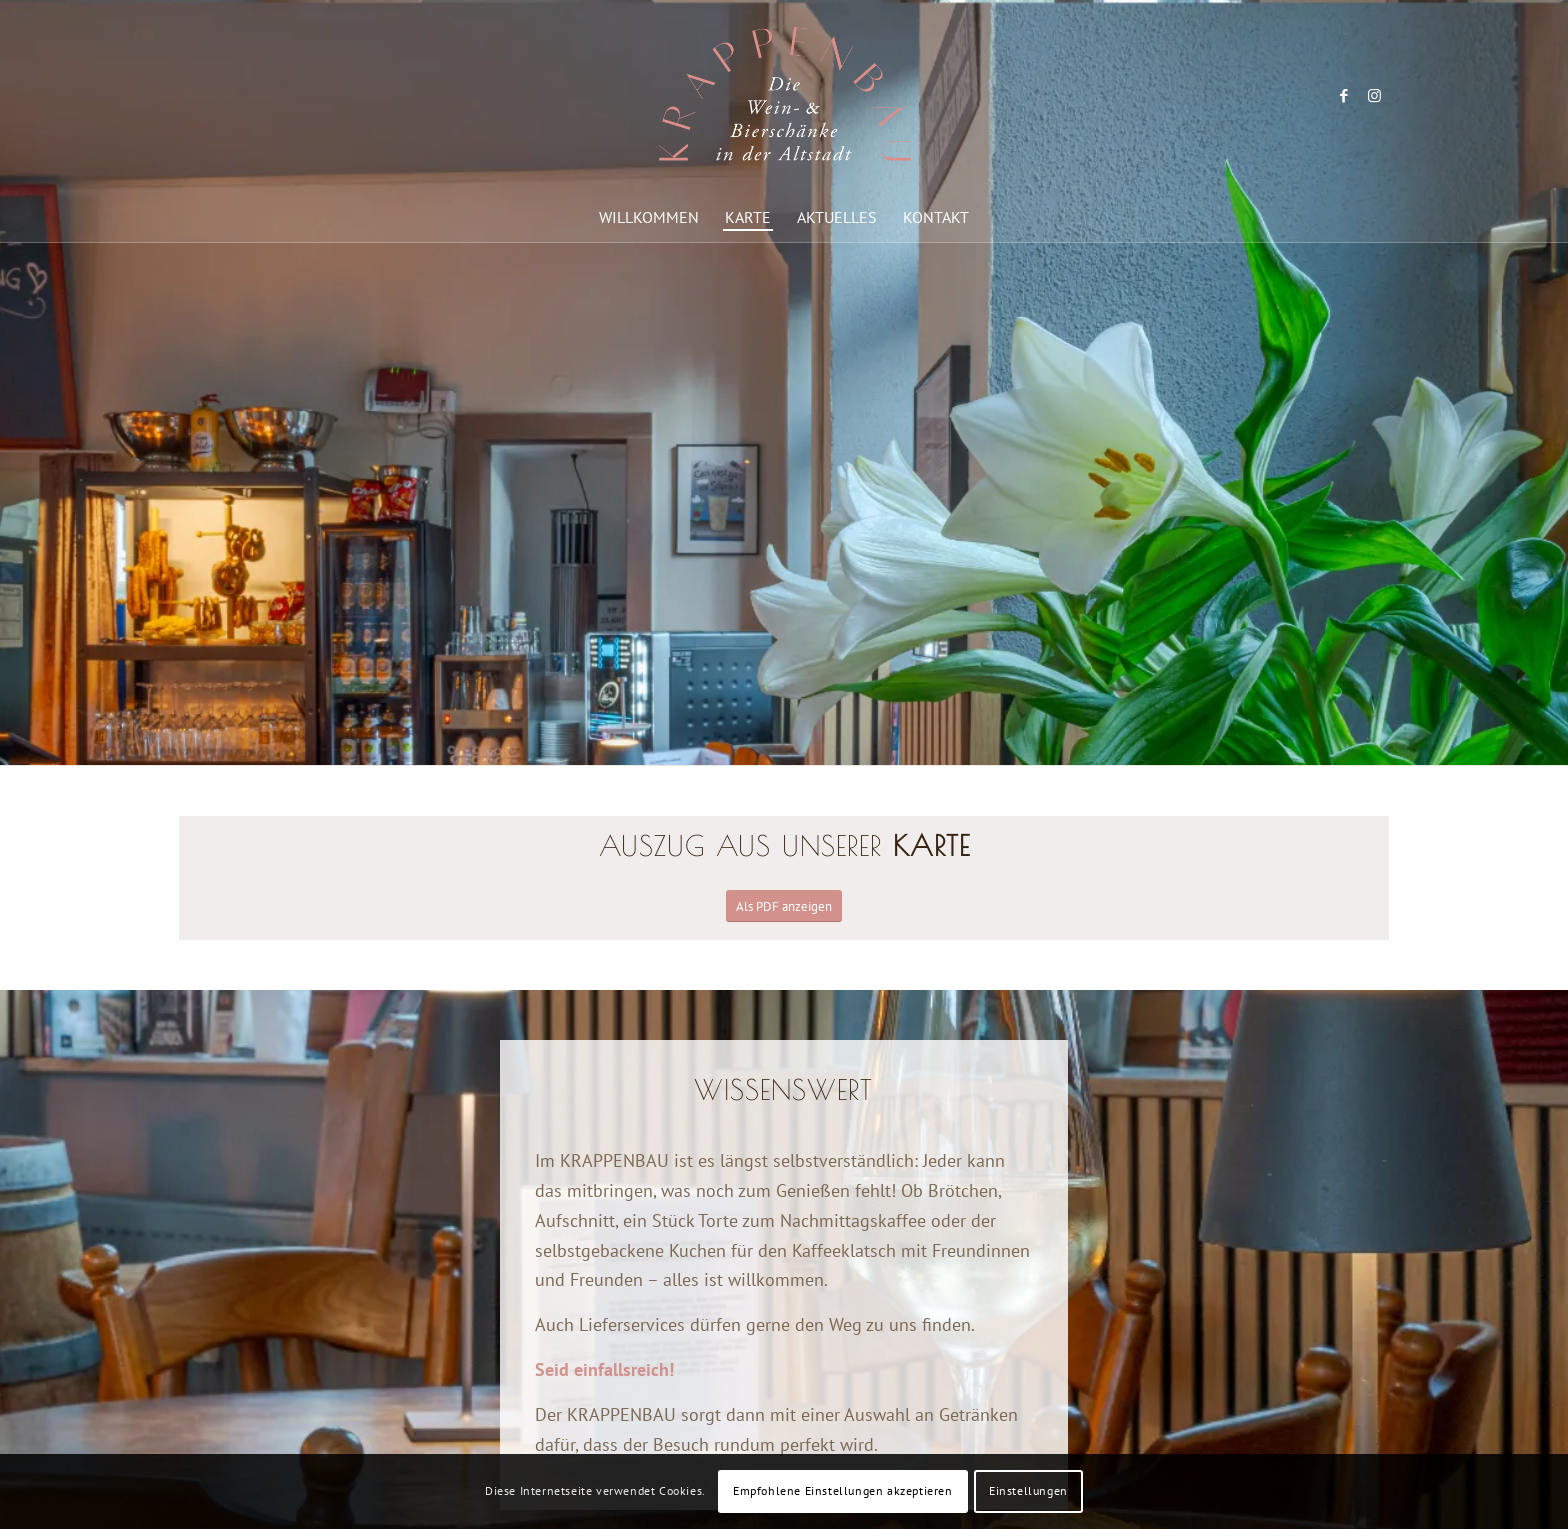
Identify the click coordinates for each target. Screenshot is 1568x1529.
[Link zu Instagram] (1374, 96)
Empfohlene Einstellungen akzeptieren (843, 1490)
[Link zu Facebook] (1344, 96)
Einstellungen (1028, 1490)
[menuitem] (649, 217)
